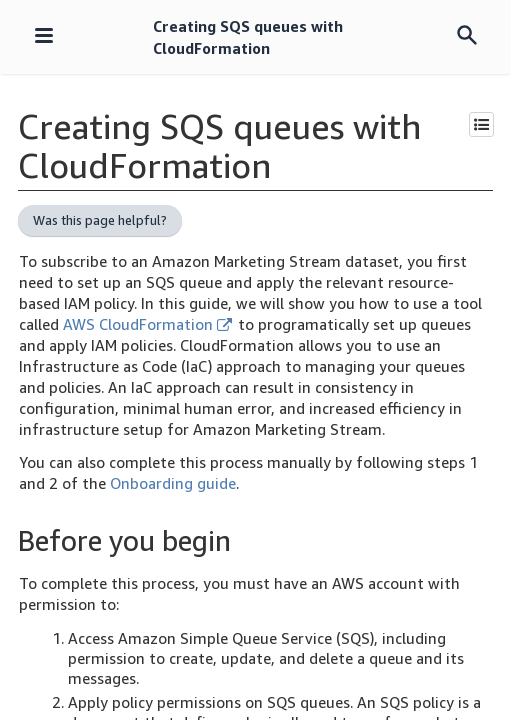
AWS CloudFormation (147, 324)
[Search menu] (467, 36)
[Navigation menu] (44, 37)
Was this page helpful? (100, 220)
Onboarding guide (173, 483)
